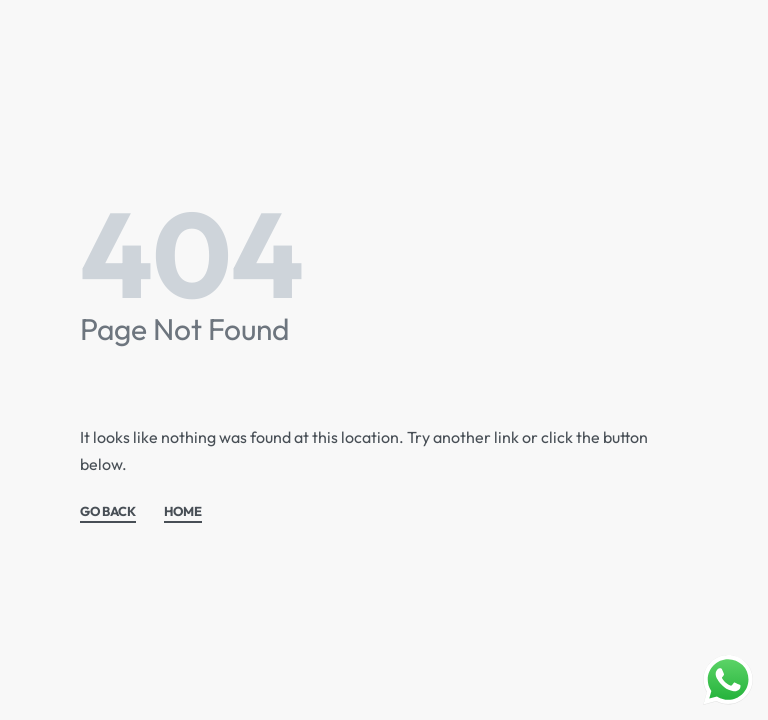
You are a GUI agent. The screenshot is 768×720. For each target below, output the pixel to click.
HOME (183, 512)
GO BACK (108, 512)
